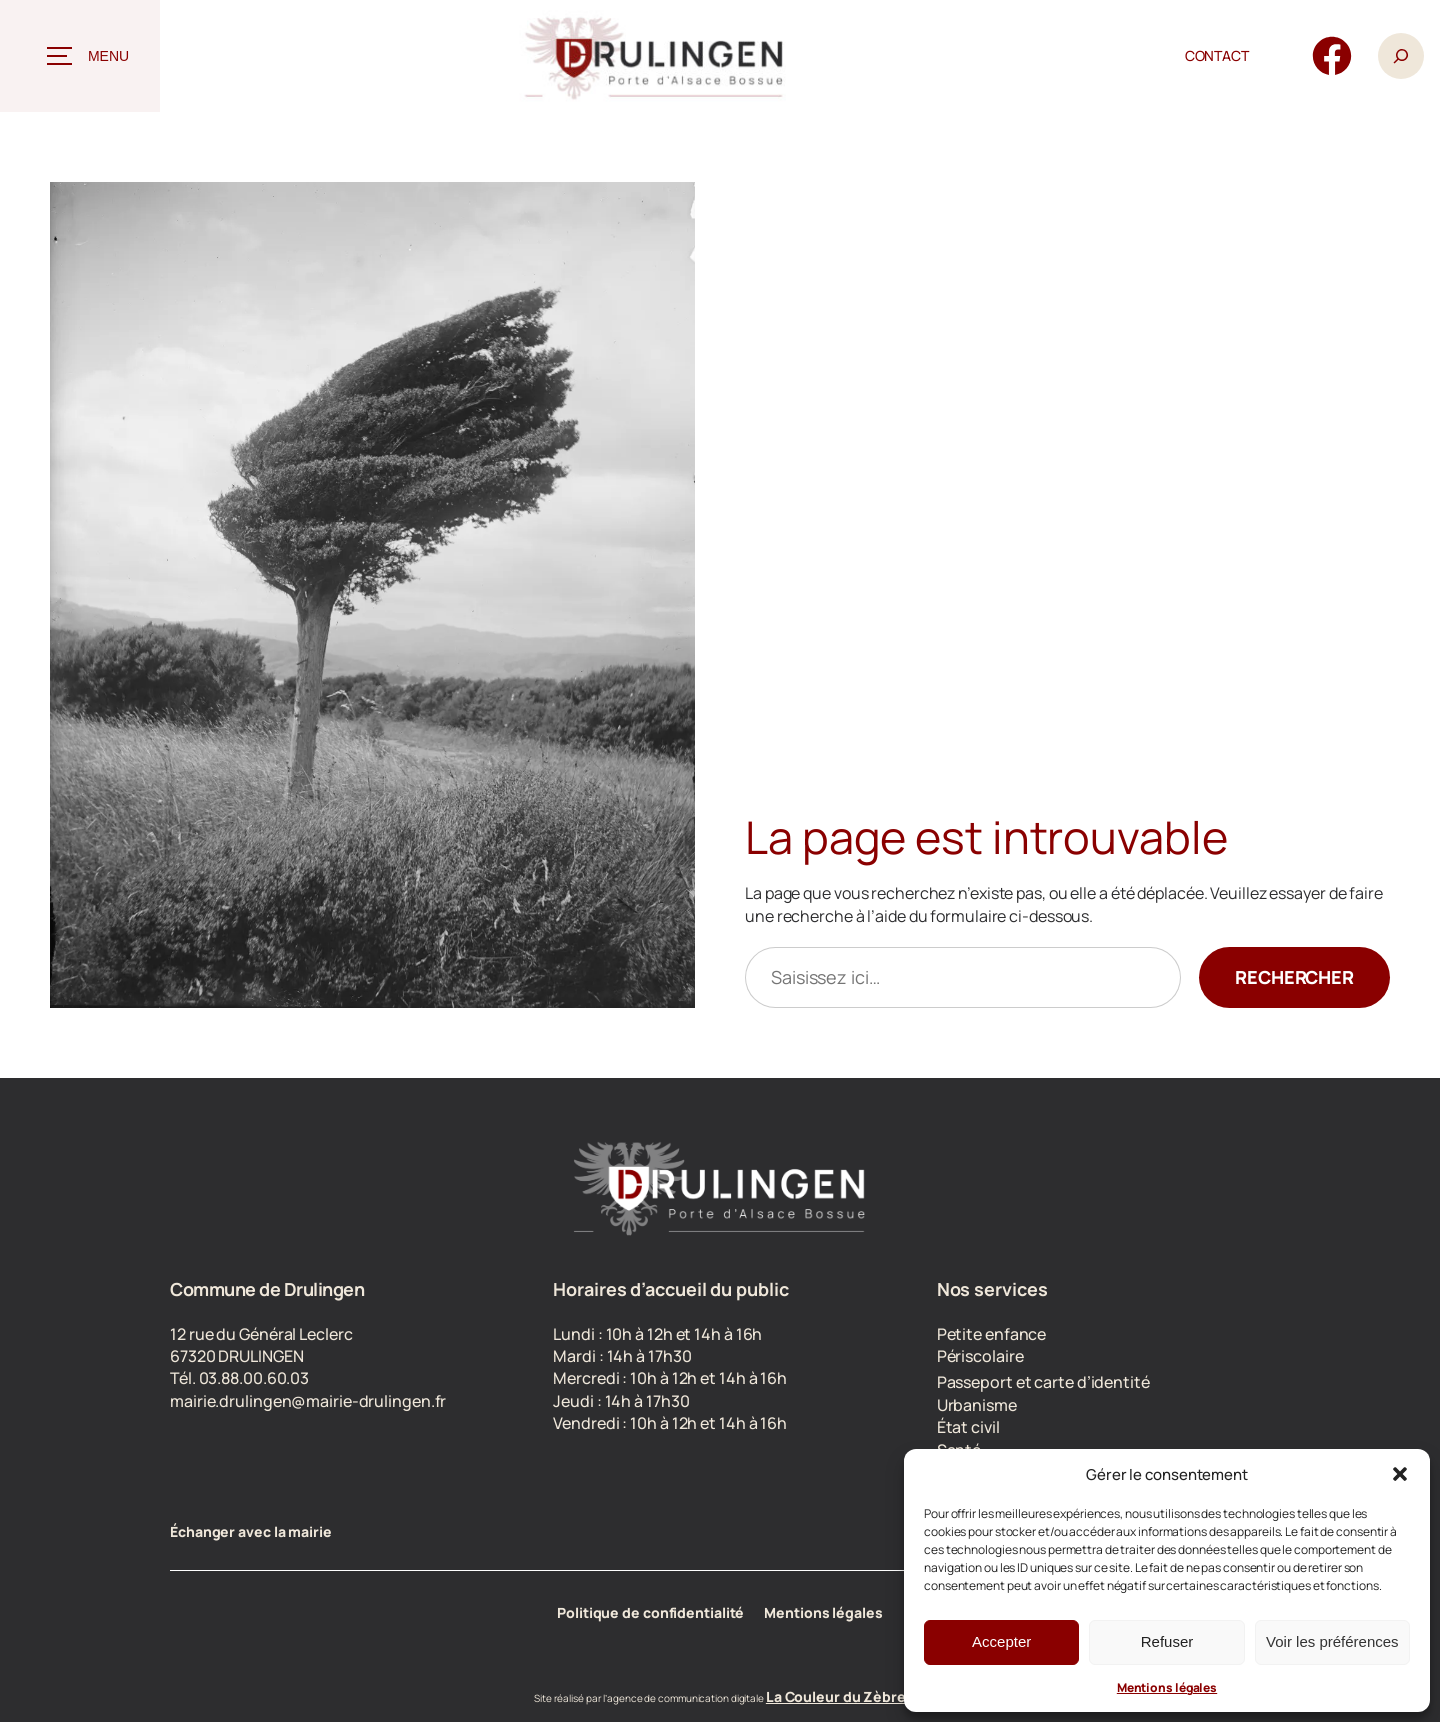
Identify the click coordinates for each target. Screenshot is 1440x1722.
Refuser (1167, 1641)
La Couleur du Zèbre (836, 1696)
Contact (1217, 55)
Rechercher (1294, 977)
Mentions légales (1167, 1687)
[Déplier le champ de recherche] (1401, 56)
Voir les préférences (1332, 1641)
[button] (1400, 1474)
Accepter (1001, 1641)
